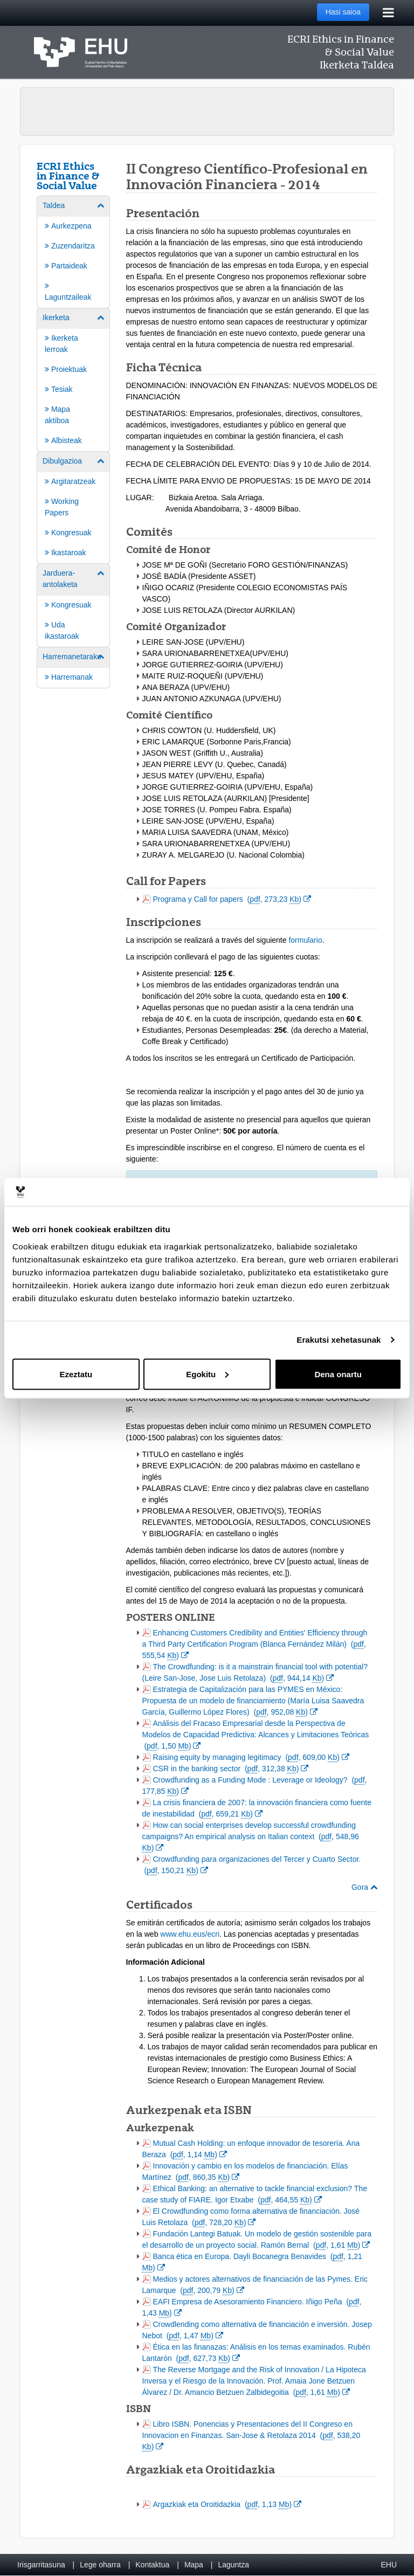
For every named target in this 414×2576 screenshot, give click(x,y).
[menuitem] (73, 251)
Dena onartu (338, 1373)
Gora (364, 1887)
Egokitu (207, 1373)
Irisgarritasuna (41, 2564)
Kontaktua (152, 2564)
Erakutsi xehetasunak (338, 1339)
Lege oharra (100, 2564)
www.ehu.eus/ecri (189, 1934)
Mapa (193, 2564)
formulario (305, 940)
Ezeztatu (75, 1373)
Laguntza (233, 2564)
